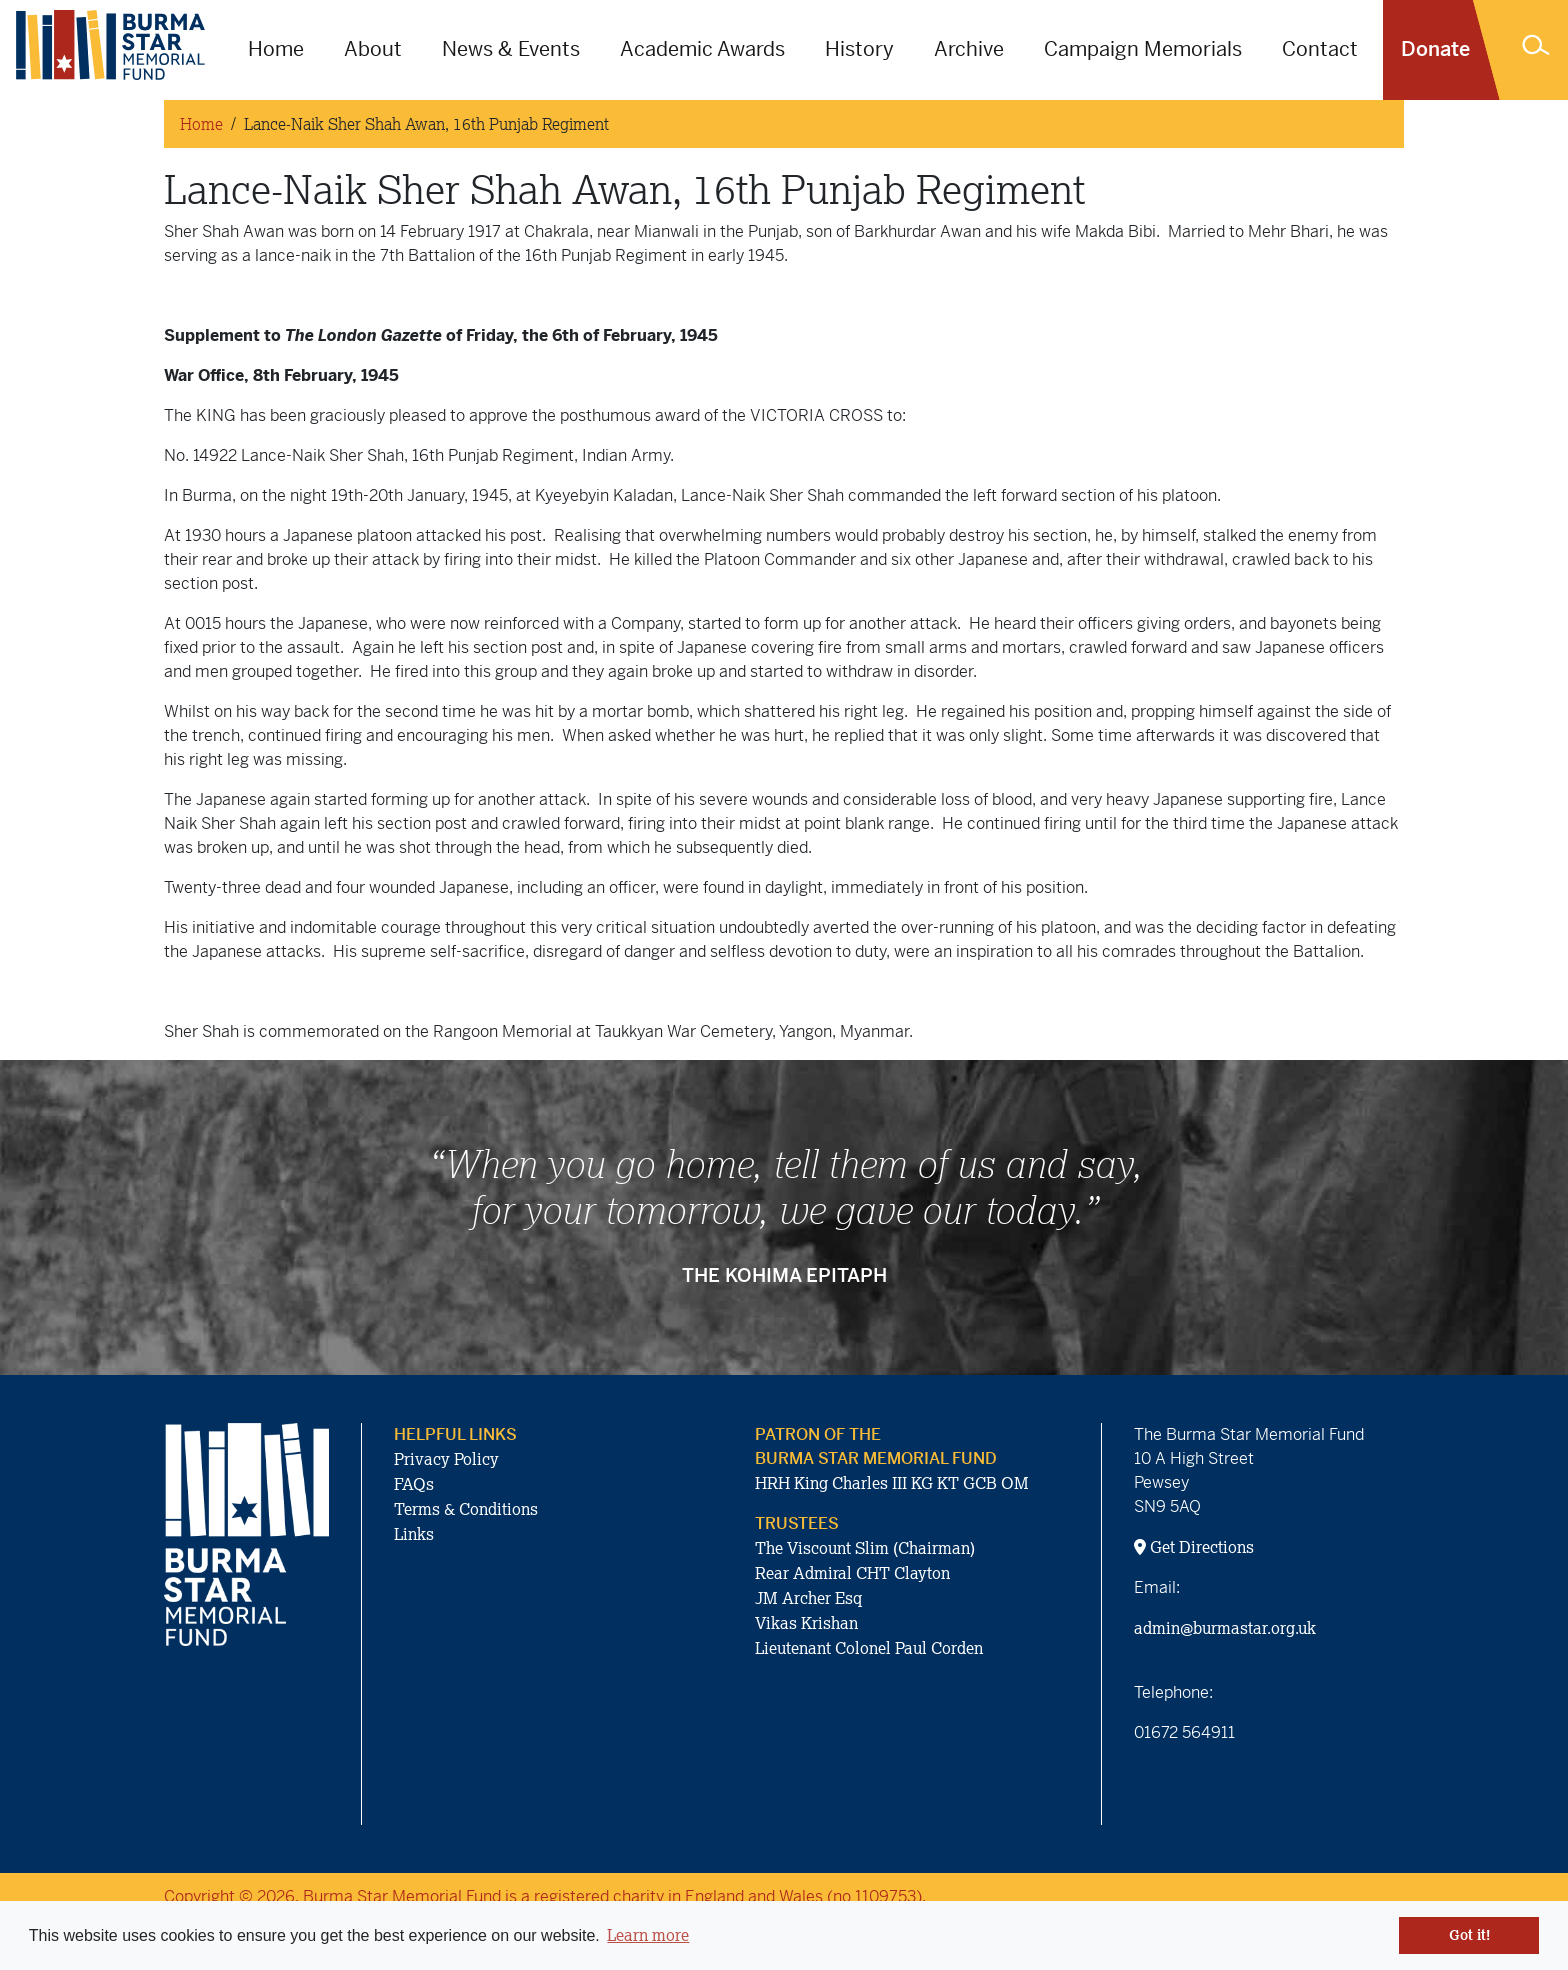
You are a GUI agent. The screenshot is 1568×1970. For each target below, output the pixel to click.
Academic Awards (702, 49)
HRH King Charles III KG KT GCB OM (892, 1483)
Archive (969, 49)
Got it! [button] (1469, 1935)
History (859, 49)
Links (414, 1534)
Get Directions (1194, 1547)
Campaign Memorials (1143, 49)
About (373, 49)
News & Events (511, 49)
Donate (1435, 49)
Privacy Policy (446, 1459)
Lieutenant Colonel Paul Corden (869, 1648)
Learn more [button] (648, 1935)
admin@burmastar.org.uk (1225, 1628)
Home (276, 49)
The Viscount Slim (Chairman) (865, 1548)
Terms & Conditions (466, 1509)
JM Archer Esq (808, 1598)
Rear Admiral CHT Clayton (852, 1573)
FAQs (414, 1484)
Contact (1320, 49)
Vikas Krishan (806, 1623)
